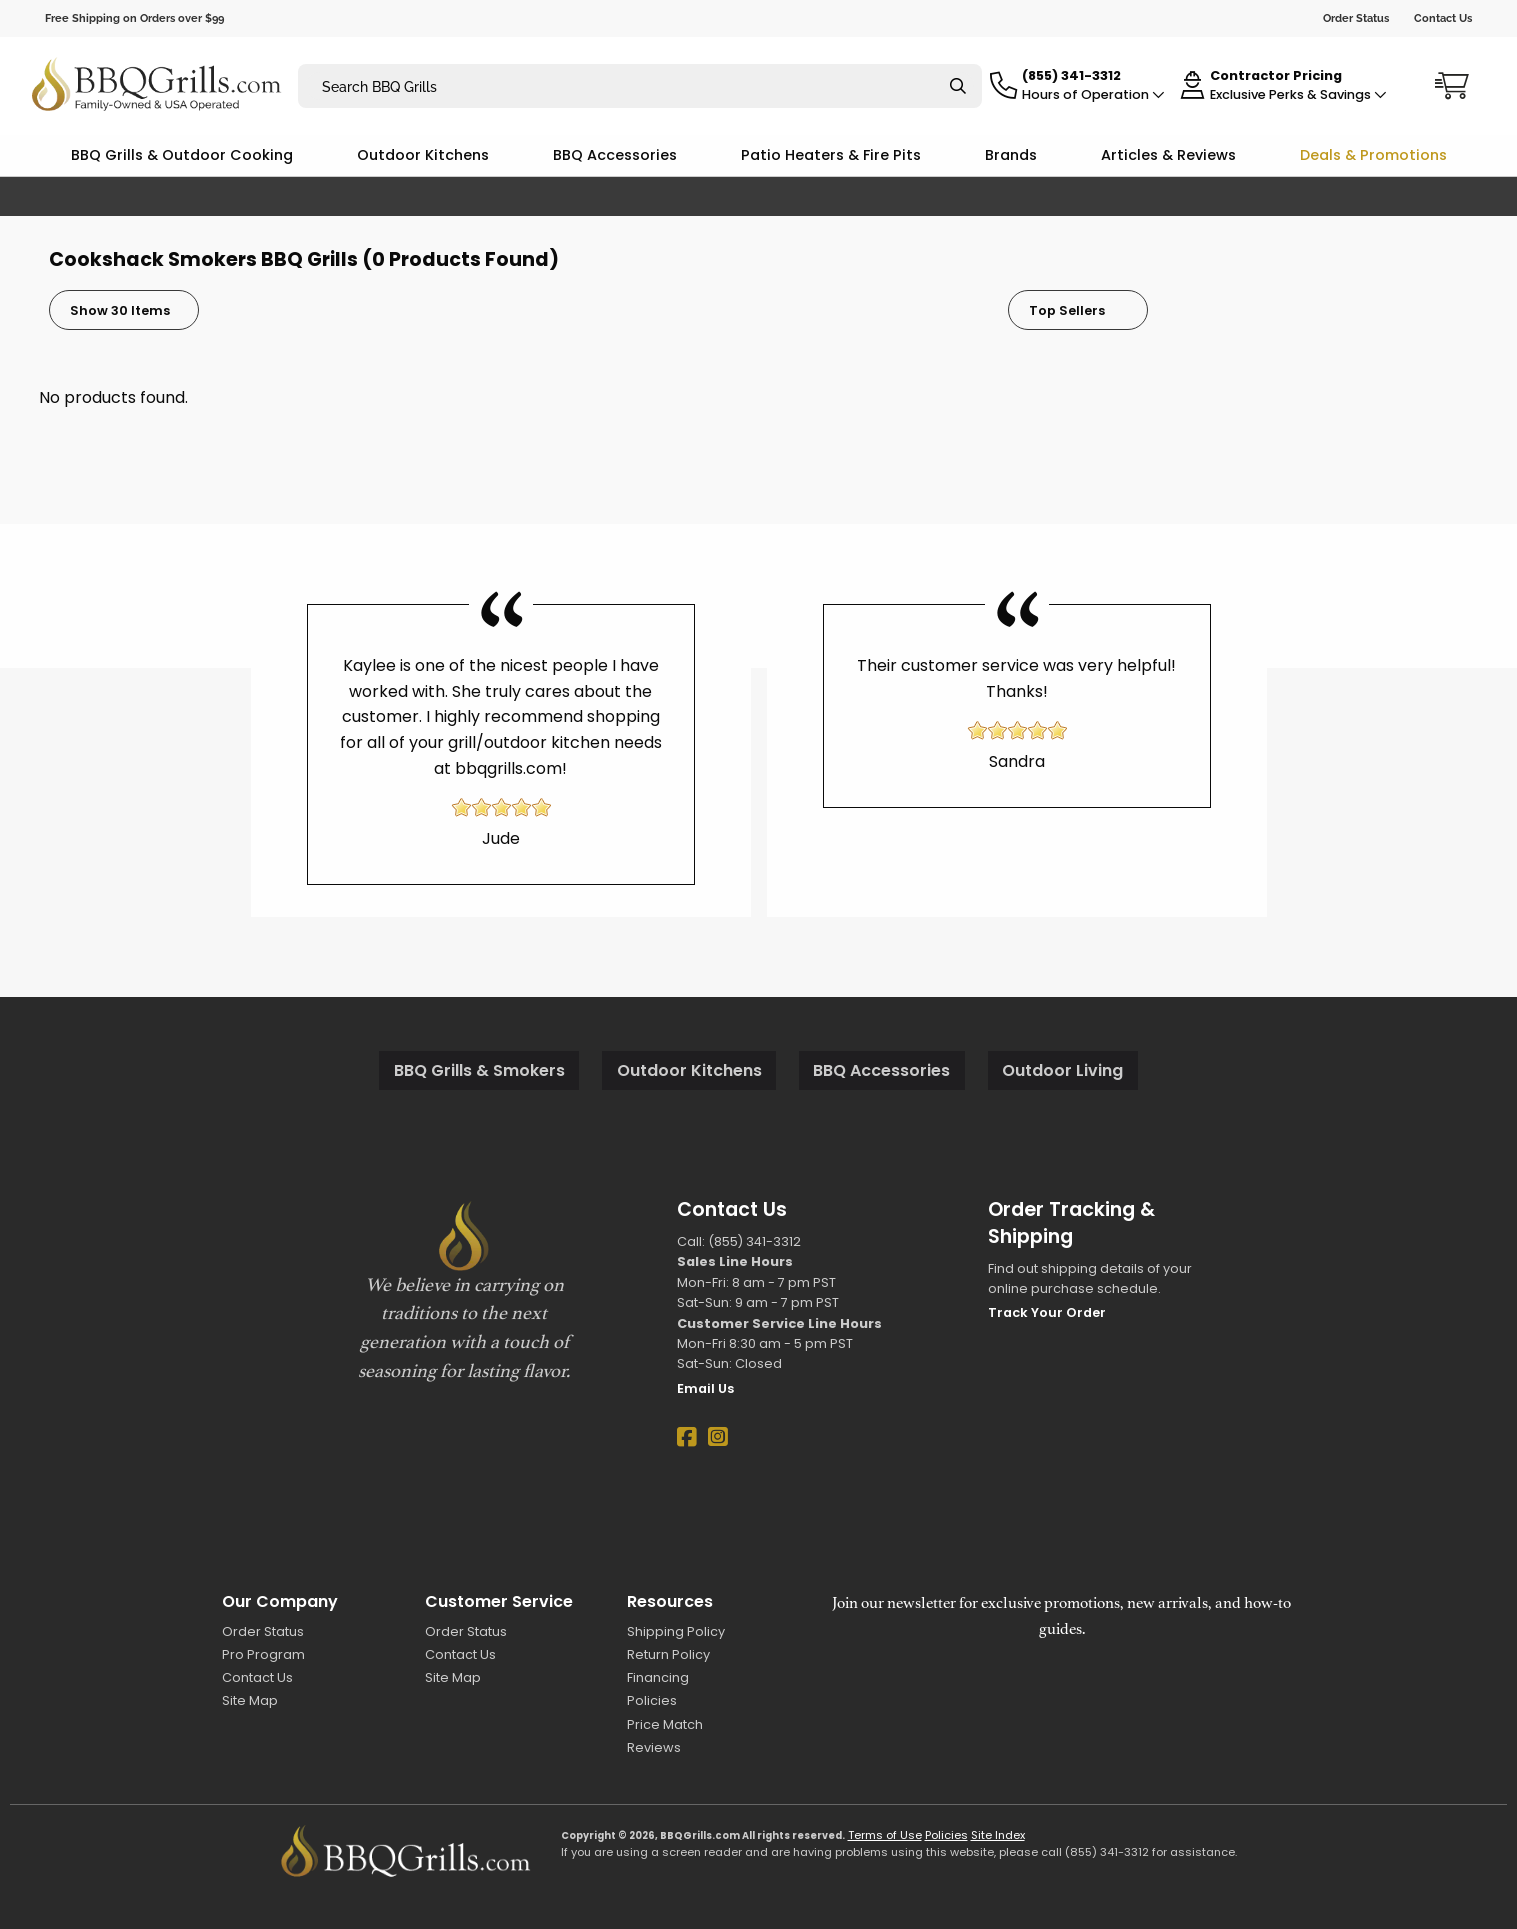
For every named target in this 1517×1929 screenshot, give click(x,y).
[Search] (958, 86)
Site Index (998, 1835)
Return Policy (668, 1654)
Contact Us (1443, 18)
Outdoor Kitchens (423, 155)
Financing (658, 1677)
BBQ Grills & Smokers (479, 1070)
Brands (1011, 155)
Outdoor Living (1062, 1070)
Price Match (665, 1724)
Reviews (654, 1747)
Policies (652, 1700)
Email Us (705, 1388)
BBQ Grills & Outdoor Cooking (182, 155)
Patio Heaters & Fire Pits (831, 155)
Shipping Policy (676, 1631)
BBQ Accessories (615, 155)
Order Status (1356, 18)
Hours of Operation (1093, 94)
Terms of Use (885, 1835)
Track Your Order (1047, 1312)
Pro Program (263, 1654)
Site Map (250, 1700)
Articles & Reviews (1168, 155)
